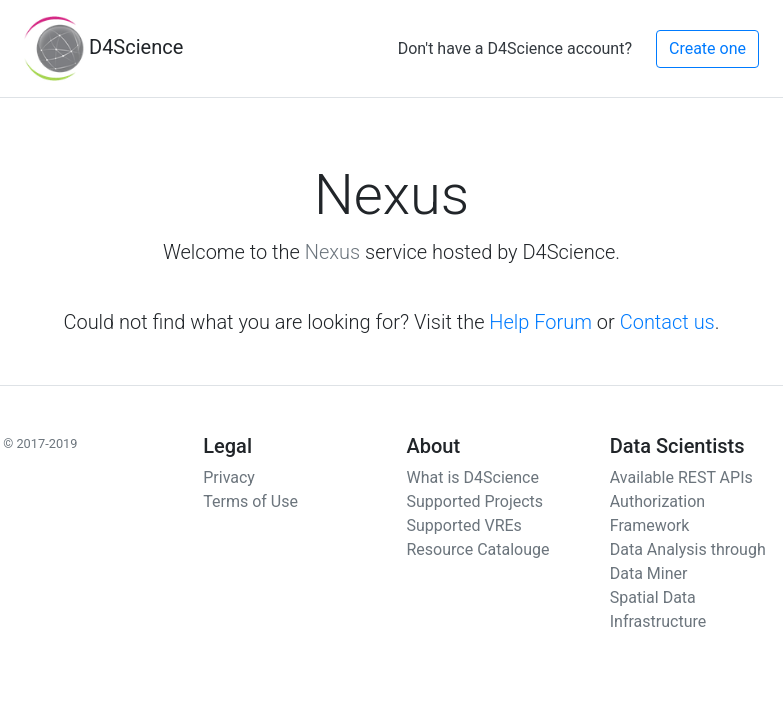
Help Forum (540, 322)
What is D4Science (473, 477)
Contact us (667, 322)
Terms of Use (250, 501)
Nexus (332, 252)
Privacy (229, 477)
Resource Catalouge (478, 549)
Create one (707, 48)
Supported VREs (464, 525)
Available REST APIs (681, 477)
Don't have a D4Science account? (515, 48)
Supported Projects (475, 501)
